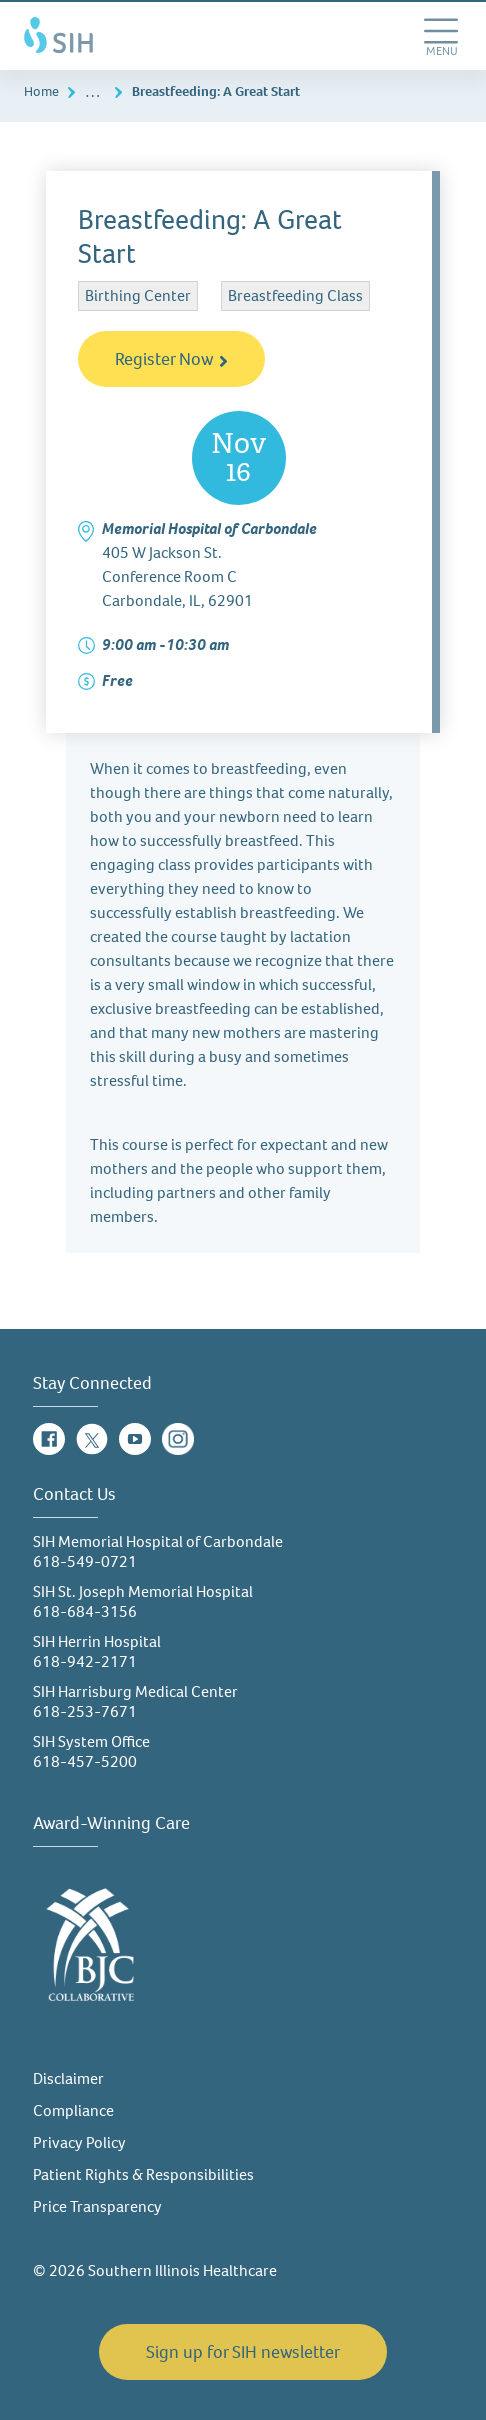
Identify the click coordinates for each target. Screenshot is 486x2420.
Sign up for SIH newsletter (243, 2352)
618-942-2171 (85, 1661)
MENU (443, 58)
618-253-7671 (85, 1711)
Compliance (73, 2110)
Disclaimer (68, 2078)
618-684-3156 (85, 1611)
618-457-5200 (85, 1761)
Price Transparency (97, 2206)
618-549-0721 (85, 1561)
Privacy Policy (79, 2142)
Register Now (171, 359)
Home (41, 91)
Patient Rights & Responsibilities (143, 2174)
